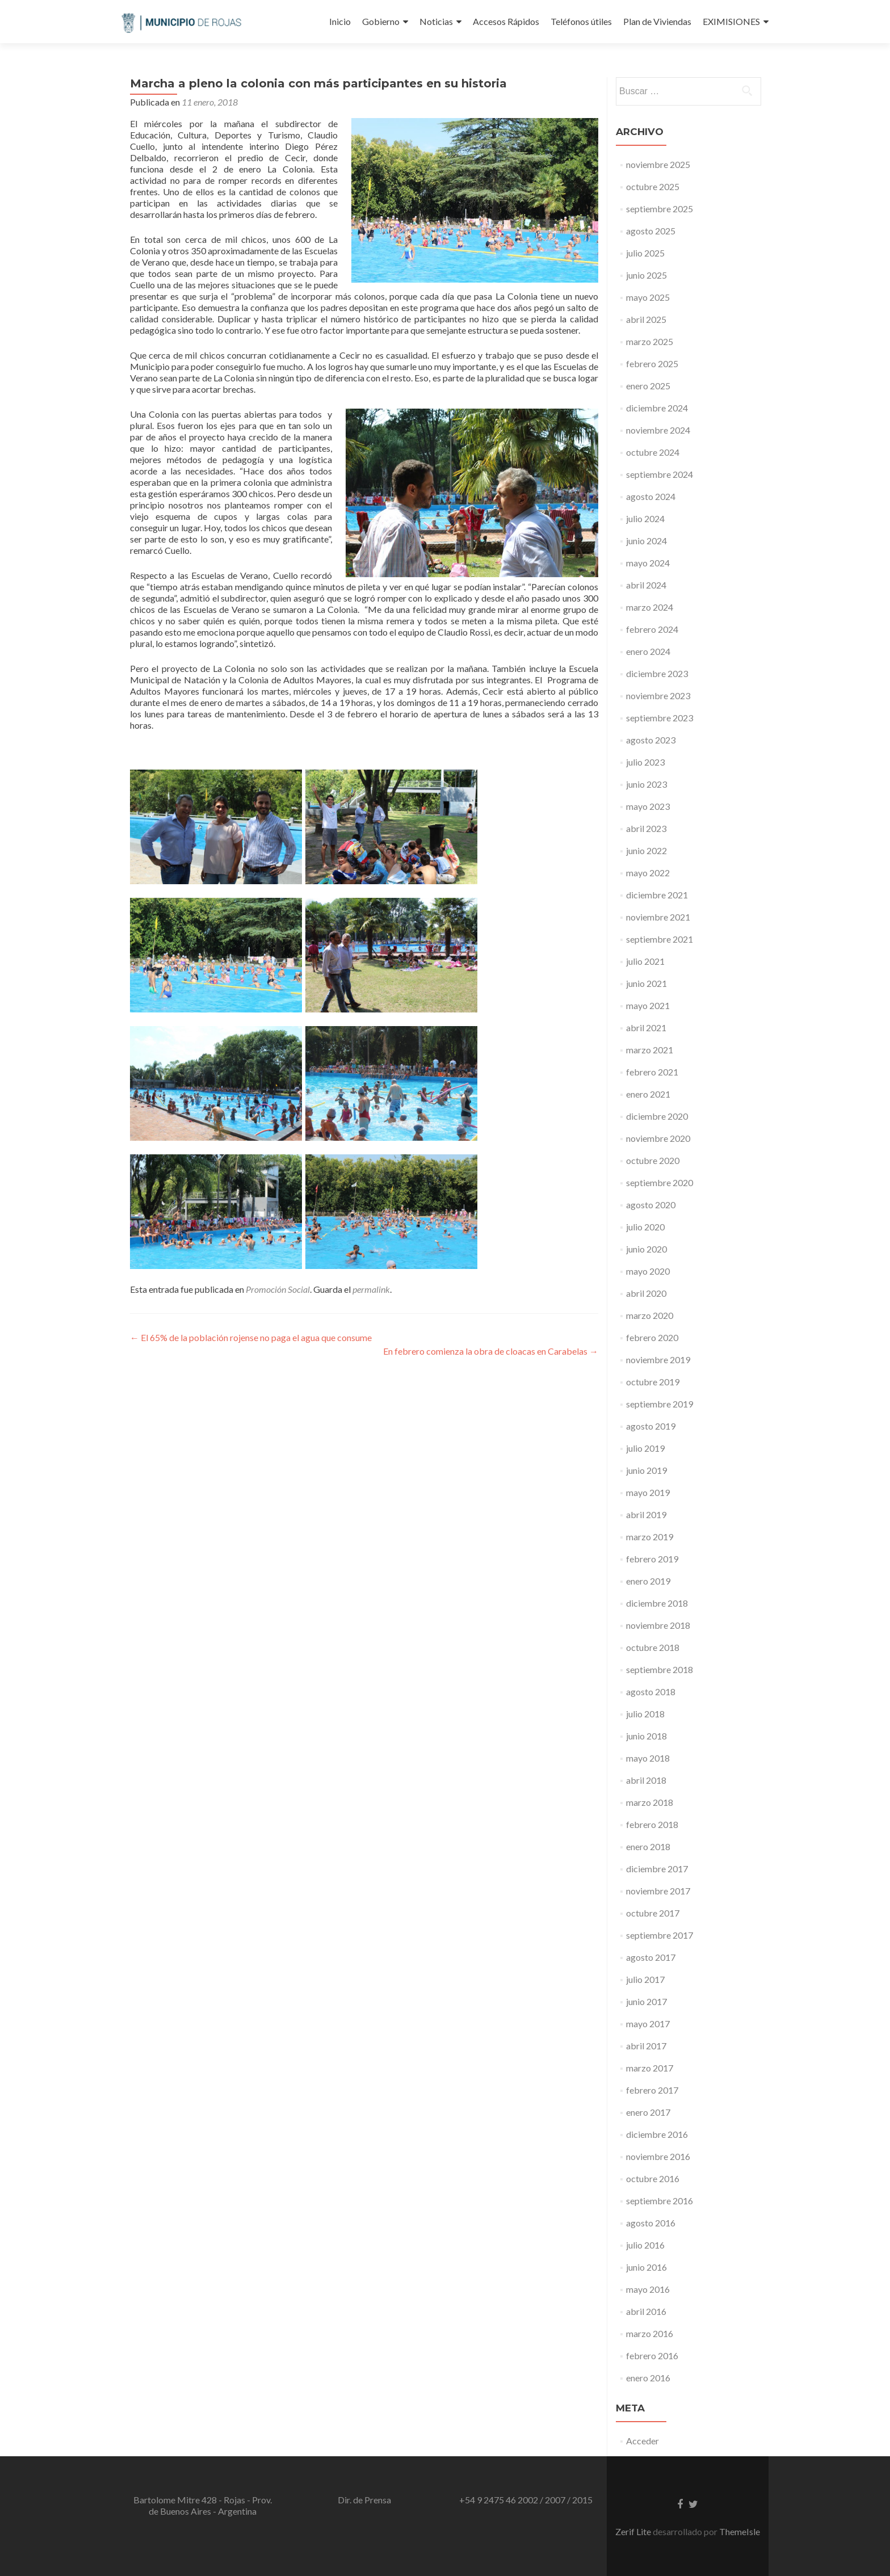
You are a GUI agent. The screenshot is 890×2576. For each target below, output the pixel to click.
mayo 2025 (648, 297)
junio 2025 (646, 275)
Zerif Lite (634, 2531)
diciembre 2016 (657, 2134)
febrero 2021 (652, 1071)
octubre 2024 (652, 452)
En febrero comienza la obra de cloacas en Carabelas (490, 1351)
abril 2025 (646, 319)
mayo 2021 (648, 1005)
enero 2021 (648, 1094)
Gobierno (381, 21)
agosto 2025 (650, 230)
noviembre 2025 (658, 164)
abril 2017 (646, 2045)
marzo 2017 (649, 2067)
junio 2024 (646, 540)
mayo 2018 (648, 1758)
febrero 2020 (652, 1337)
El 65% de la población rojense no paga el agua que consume (251, 1337)
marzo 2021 (649, 1049)
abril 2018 (646, 1780)
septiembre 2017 (659, 1935)
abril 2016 (646, 2311)
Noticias (436, 21)
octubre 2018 (652, 1647)
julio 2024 (645, 518)
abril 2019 (646, 1514)
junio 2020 (646, 1248)
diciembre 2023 (657, 673)
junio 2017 (646, 2001)
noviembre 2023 (658, 695)
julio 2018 (645, 1713)
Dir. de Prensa (364, 2499)
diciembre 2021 (657, 894)
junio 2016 (646, 2267)
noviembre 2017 (658, 1890)
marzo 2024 (649, 607)
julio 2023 (645, 762)
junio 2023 (646, 784)
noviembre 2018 (658, 1625)
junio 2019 (646, 1470)
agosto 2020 (650, 1204)
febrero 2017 (652, 2090)
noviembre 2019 (658, 1359)
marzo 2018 (649, 1802)
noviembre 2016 (658, 2156)
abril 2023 (646, 828)
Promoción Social (278, 1289)
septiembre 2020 (659, 1182)
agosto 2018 (650, 1691)
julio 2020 (645, 1226)
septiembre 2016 (659, 2200)
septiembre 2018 (659, 1669)
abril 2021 (646, 1027)
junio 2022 (646, 850)
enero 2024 (648, 651)
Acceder (642, 2440)
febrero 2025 (652, 363)
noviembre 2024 (658, 430)
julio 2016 (645, 2244)
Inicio (340, 21)
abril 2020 (646, 1293)
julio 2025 (645, 252)
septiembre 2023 (659, 717)
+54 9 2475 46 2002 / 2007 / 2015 (526, 2499)
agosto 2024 (650, 496)
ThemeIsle (739, 2531)
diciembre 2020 (657, 1116)
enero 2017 (648, 2112)
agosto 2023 (650, 739)
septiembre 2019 (659, 1403)
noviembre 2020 (658, 1138)
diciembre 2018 (657, 1603)
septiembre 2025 (659, 208)
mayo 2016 (648, 2289)
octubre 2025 (652, 186)
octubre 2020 (652, 1160)
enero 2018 (648, 1846)
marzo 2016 (649, 2333)
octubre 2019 (652, 1381)
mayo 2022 (648, 872)
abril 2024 (646, 584)
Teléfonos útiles (581, 21)
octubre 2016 (652, 2178)
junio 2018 (646, 1735)
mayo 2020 (648, 1271)
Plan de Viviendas (657, 21)
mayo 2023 (648, 806)
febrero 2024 (652, 629)
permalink (371, 1289)
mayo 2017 (648, 2023)
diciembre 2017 (657, 1868)
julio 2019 (645, 1448)
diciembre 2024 (657, 407)
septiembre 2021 (659, 939)
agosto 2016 (650, 2222)
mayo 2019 (648, 1492)
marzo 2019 (649, 1536)
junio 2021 (646, 983)
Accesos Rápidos (506, 21)
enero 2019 (648, 1580)
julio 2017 (645, 1979)
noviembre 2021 (658, 916)
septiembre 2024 (659, 474)
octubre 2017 (652, 1912)
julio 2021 (645, 961)
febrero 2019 (652, 1558)
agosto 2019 (650, 1426)
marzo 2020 (649, 1315)
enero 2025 (648, 385)
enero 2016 (648, 2377)
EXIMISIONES (731, 21)
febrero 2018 (652, 1824)
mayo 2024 (648, 562)
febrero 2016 (652, 2355)
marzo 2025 (649, 341)
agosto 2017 (650, 1957)
